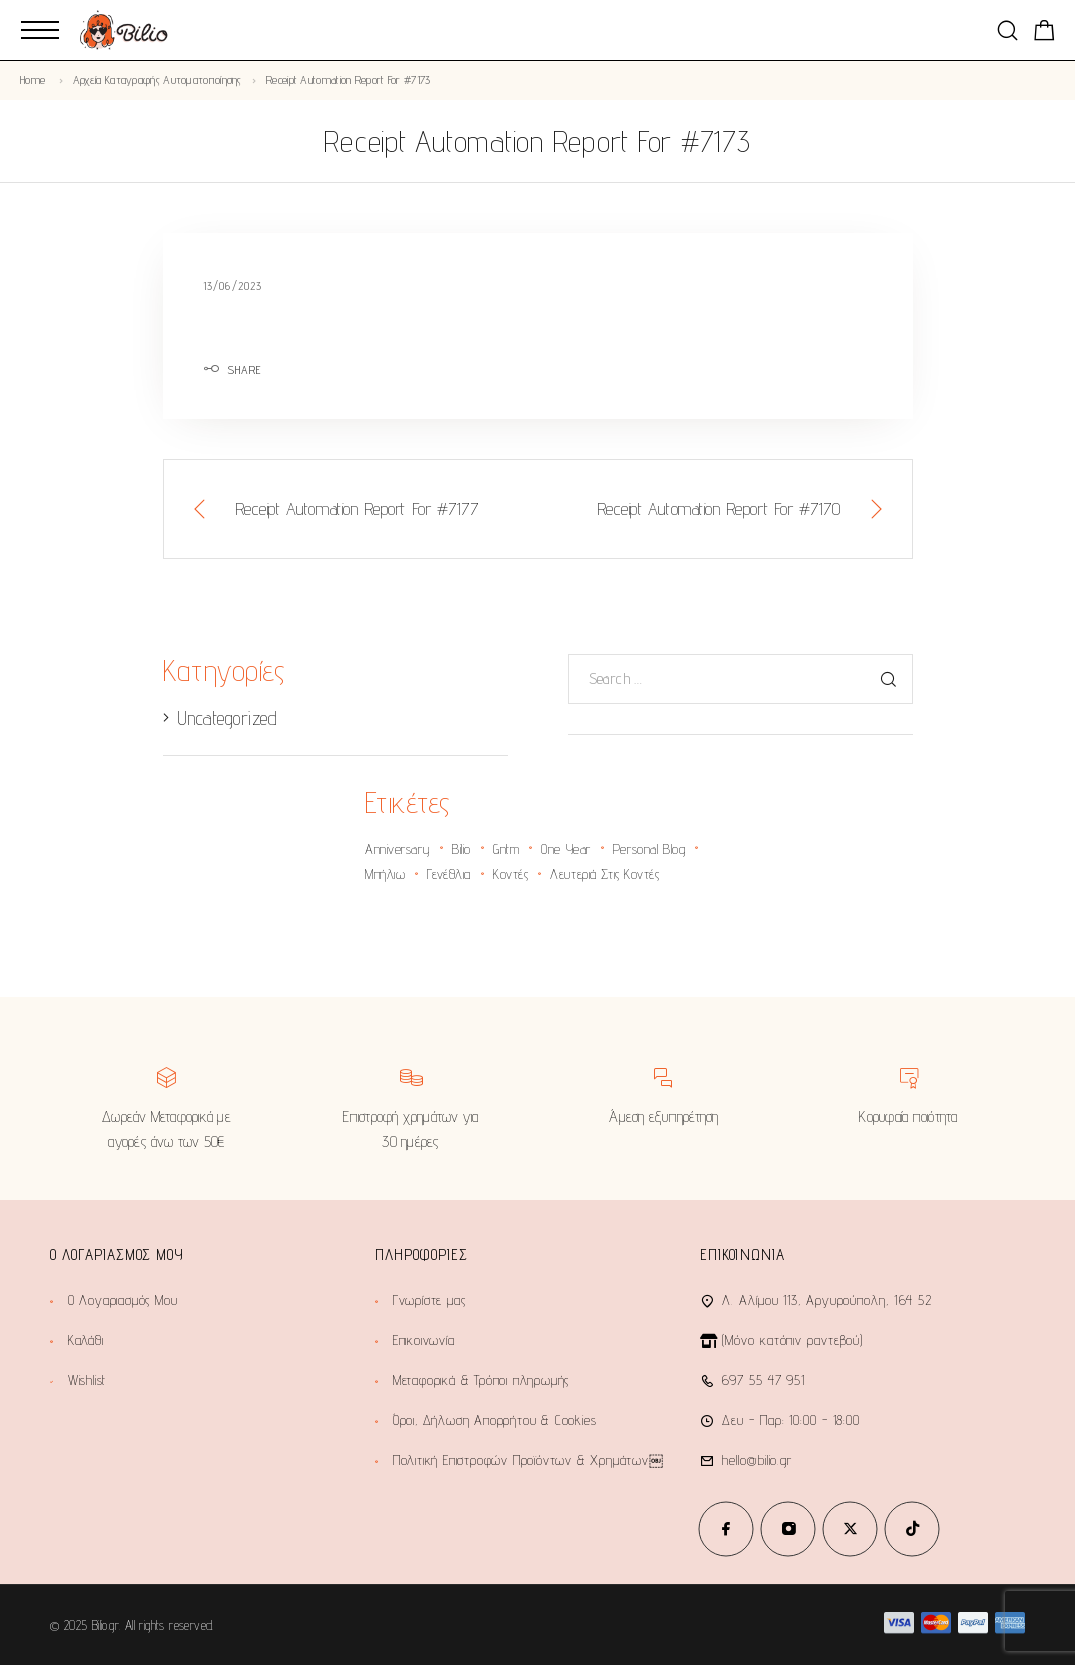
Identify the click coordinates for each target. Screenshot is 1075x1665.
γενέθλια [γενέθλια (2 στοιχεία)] (448, 874)
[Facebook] (726, 1529)
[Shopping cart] (1044, 33)
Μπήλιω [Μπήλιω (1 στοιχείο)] (385, 874)
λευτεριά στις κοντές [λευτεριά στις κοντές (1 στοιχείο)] (604, 874)
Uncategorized (227, 718)
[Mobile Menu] (40, 30)
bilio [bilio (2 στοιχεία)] (461, 849)
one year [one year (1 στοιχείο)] (565, 849)
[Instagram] (788, 1529)
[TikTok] (912, 1529)
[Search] (1007, 30)
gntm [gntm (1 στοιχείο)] (506, 849)
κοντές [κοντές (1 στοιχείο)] (510, 874)
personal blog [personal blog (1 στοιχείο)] (649, 849)
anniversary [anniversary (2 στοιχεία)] (397, 849)
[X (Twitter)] (850, 1529)
